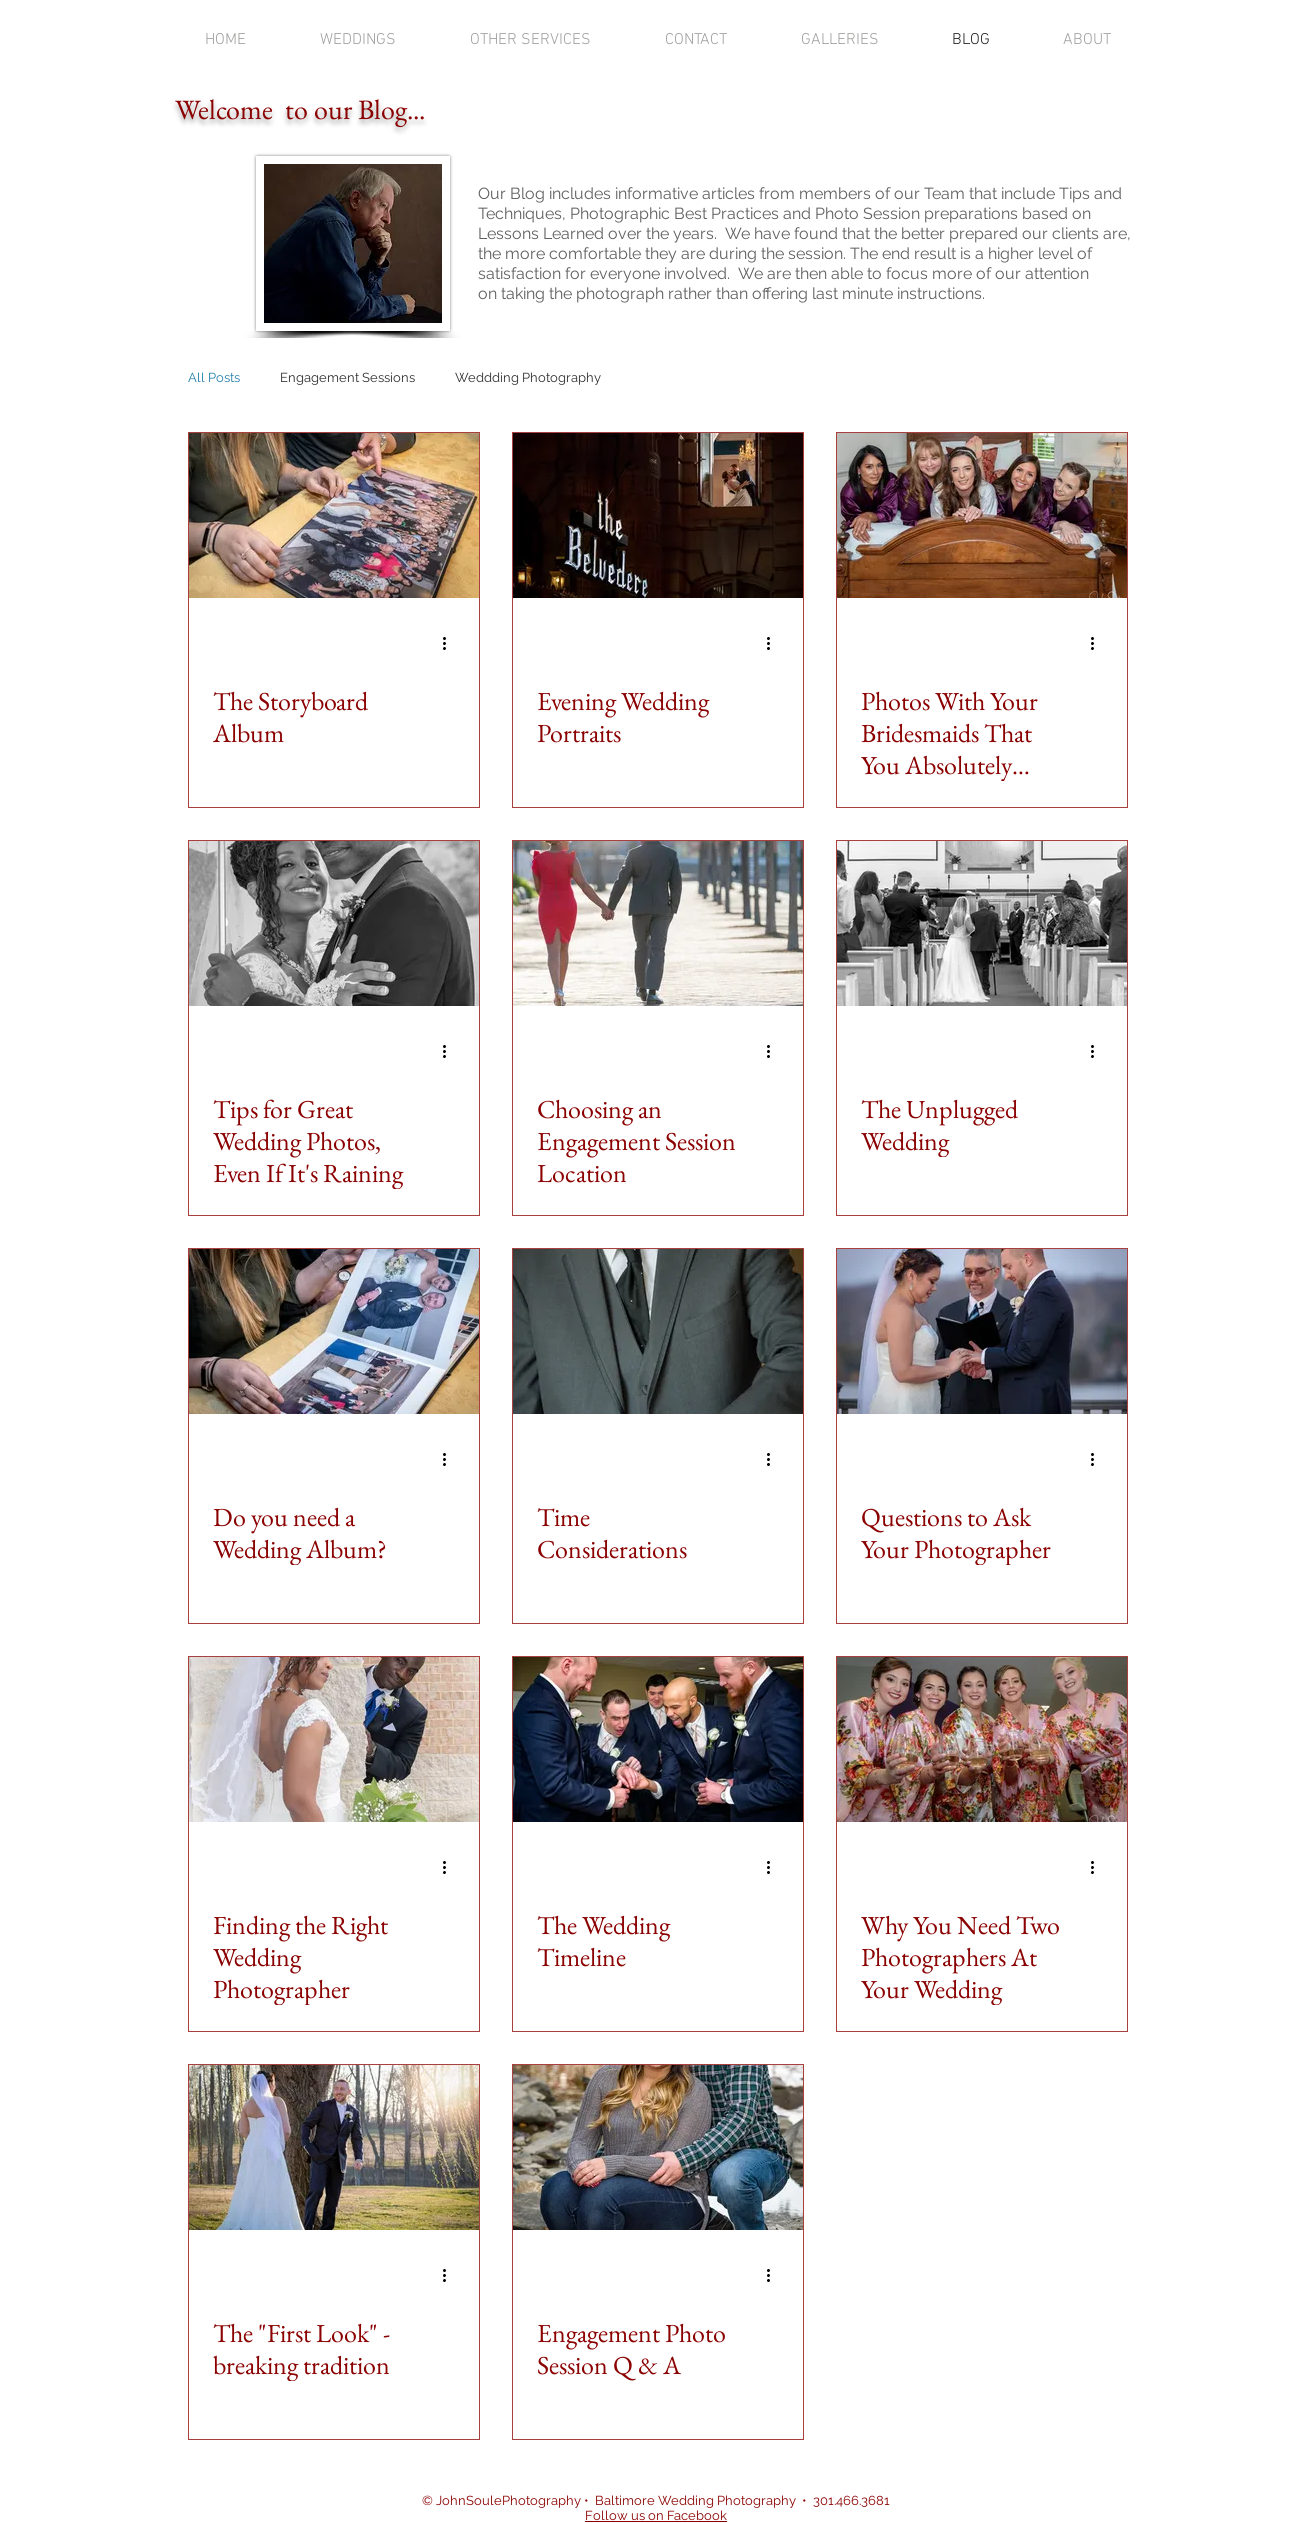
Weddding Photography (528, 377)
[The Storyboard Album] (334, 515)
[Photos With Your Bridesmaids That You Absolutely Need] (982, 515)
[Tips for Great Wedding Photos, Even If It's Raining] (334, 923)
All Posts (214, 377)
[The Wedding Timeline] (658, 1739)
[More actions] (452, 643)
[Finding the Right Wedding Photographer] (334, 1739)
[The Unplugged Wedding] (982, 923)
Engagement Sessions (347, 377)
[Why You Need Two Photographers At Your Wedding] (982, 1739)
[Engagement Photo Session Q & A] (658, 2147)
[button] (358, 40)
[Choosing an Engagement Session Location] (658, 923)
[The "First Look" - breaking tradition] (334, 2147)
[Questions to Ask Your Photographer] (982, 1331)
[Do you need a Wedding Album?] (334, 1331)
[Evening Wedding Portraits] (658, 515)
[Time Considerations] (658, 1331)
